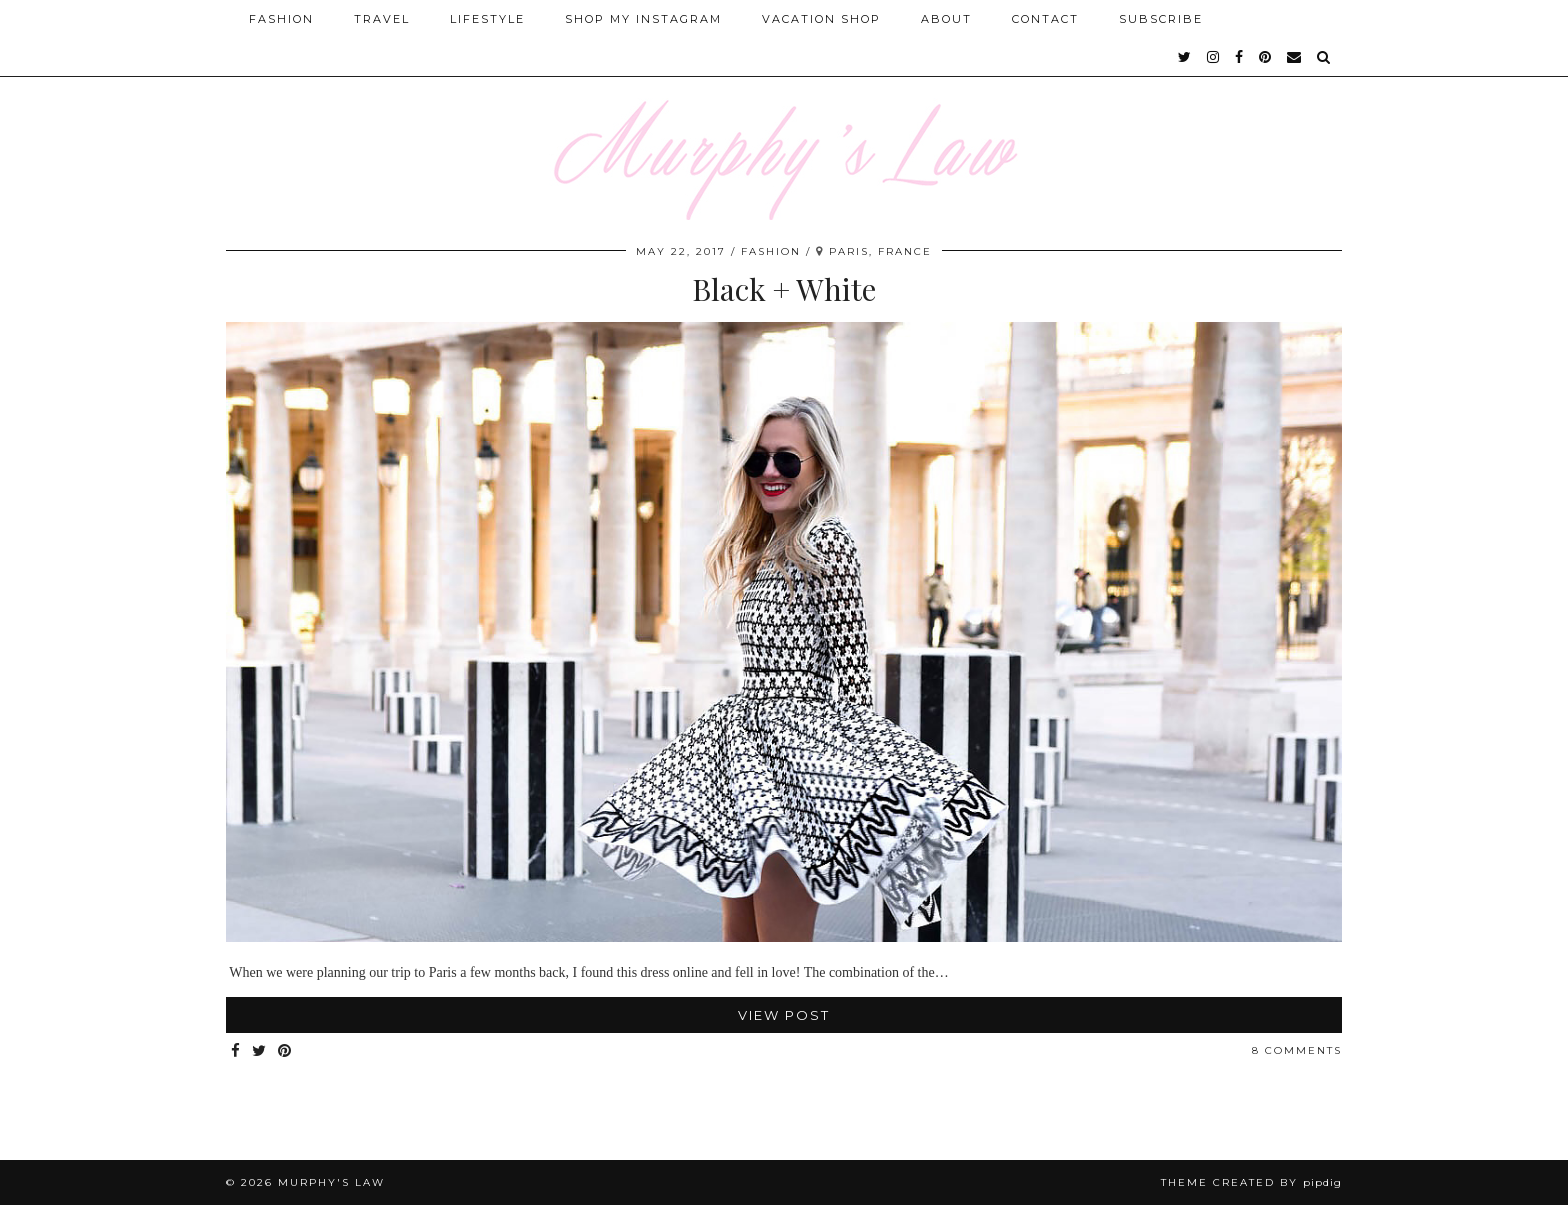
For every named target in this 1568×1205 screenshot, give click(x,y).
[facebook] (1240, 57)
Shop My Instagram (643, 19)
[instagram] (1214, 57)
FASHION (771, 251)
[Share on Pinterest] (285, 1051)
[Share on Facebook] (236, 1051)
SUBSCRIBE (1161, 19)
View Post (784, 1015)
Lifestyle (487, 19)
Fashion (281, 19)
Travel (382, 19)
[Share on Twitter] (260, 1051)
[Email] (1295, 57)
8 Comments (1297, 1050)
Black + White (784, 289)
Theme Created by (1251, 1182)
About (946, 19)
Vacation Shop (821, 19)
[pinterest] (1266, 57)
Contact (1045, 19)
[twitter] (1185, 57)
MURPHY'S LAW (331, 1182)
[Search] (1324, 57)
